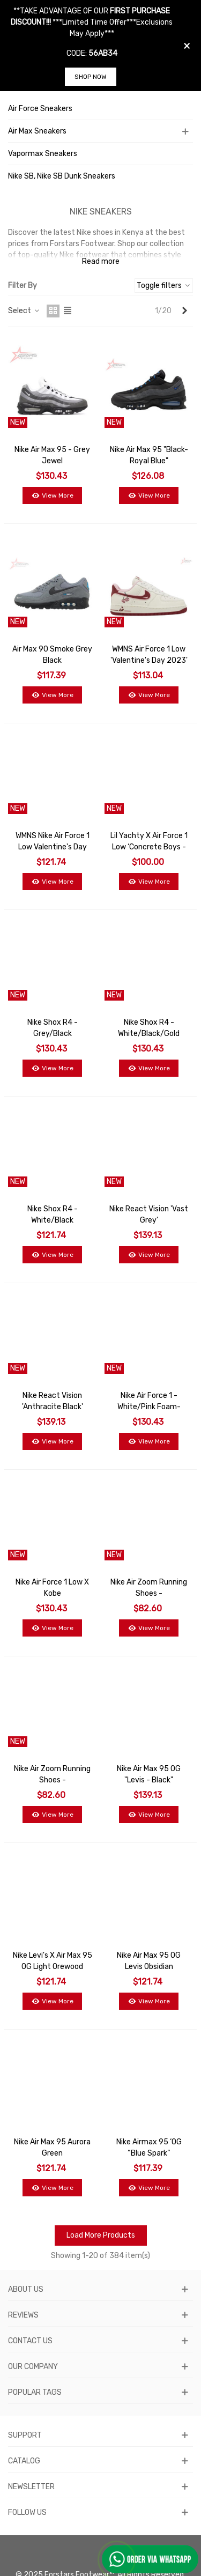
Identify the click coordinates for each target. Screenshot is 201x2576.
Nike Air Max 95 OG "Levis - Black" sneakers (149, 1780)
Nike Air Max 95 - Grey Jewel (52, 455)
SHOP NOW (91, 76)
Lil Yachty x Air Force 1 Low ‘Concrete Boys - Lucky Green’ (149, 847)
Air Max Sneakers (37, 131)
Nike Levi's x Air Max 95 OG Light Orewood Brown (52, 1966)
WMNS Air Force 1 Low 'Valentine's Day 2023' (149, 655)
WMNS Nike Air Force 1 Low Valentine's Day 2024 (53, 847)
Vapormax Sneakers (42, 153)
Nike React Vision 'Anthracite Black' (52, 1401)
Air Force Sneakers (40, 108)
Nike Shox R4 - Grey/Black (52, 1028)
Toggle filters (164, 285)
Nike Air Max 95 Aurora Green (52, 2147)
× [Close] (186, 45)
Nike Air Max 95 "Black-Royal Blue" (149, 455)
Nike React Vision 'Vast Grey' (148, 1214)
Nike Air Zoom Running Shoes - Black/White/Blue (148, 1593)
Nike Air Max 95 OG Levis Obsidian (149, 1961)
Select (24, 310)
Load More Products (100, 2235)
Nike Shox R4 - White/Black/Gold (149, 1028)
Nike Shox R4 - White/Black (52, 1214)
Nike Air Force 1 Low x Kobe (52, 1588)
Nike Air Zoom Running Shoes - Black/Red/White (52, 1780)
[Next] (184, 311)
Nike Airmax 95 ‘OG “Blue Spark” (149, 2147)
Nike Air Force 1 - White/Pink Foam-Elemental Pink (149, 1407)
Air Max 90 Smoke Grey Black (52, 655)
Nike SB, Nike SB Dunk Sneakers (61, 176)
